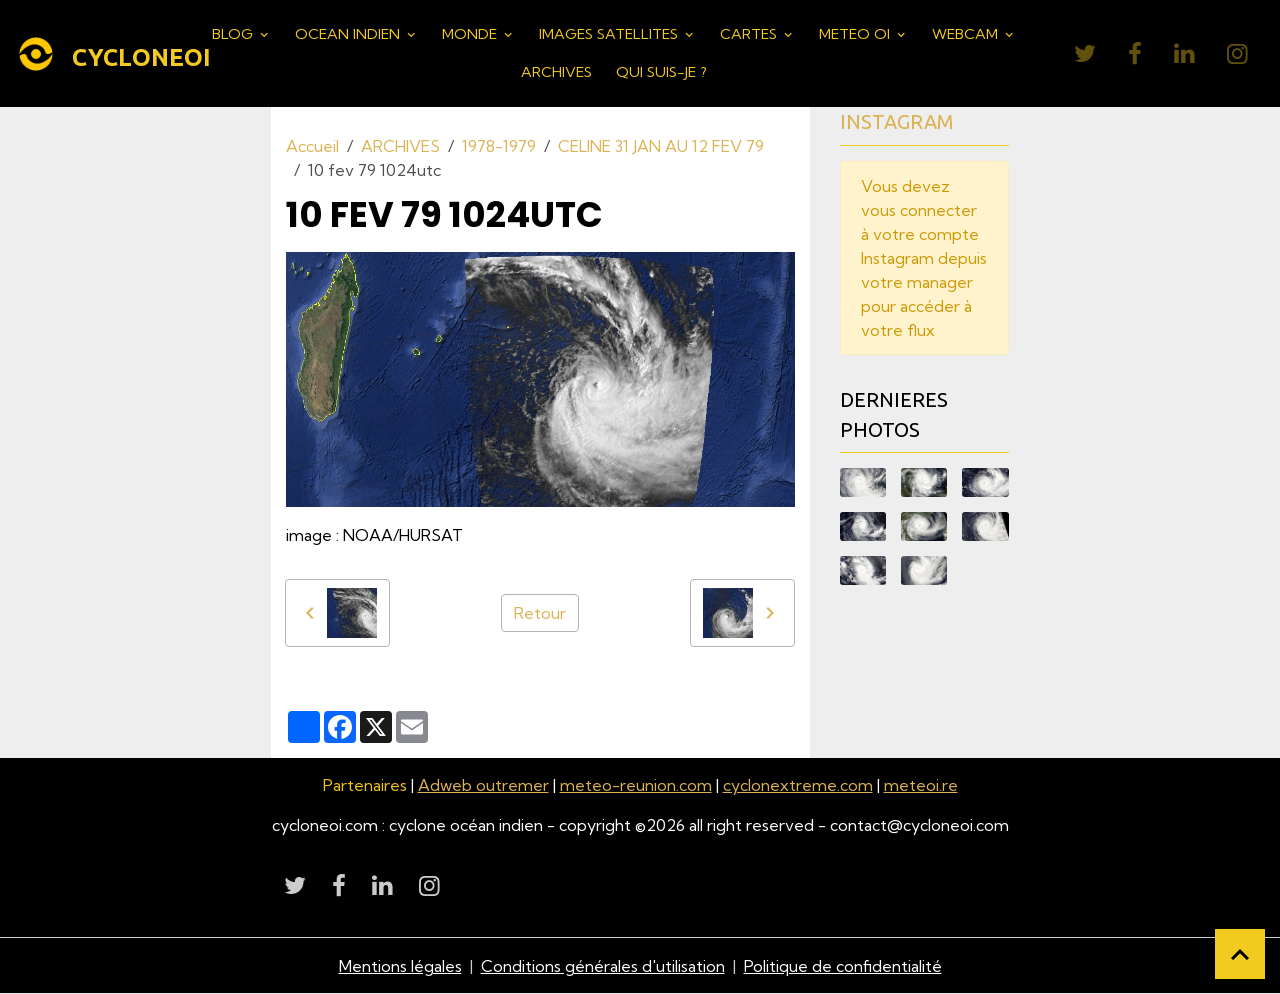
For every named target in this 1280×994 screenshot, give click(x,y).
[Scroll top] (1240, 954)
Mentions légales (400, 966)
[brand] (101, 54)
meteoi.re (921, 785)
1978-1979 (499, 146)
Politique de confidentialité (843, 966)
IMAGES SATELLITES (610, 34)
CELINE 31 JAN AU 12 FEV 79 (661, 146)
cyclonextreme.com (798, 785)
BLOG (234, 34)
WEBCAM (967, 34)
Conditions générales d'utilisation (603, 966)
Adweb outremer (483, 785)
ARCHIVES (556, 72)
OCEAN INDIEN (349, 34)
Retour (540, 613)
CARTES (750, 34)
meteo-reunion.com (636, 785)
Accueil (312, 146)
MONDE (471, 34)
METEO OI (856, 34)
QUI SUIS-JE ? (661, 72)
